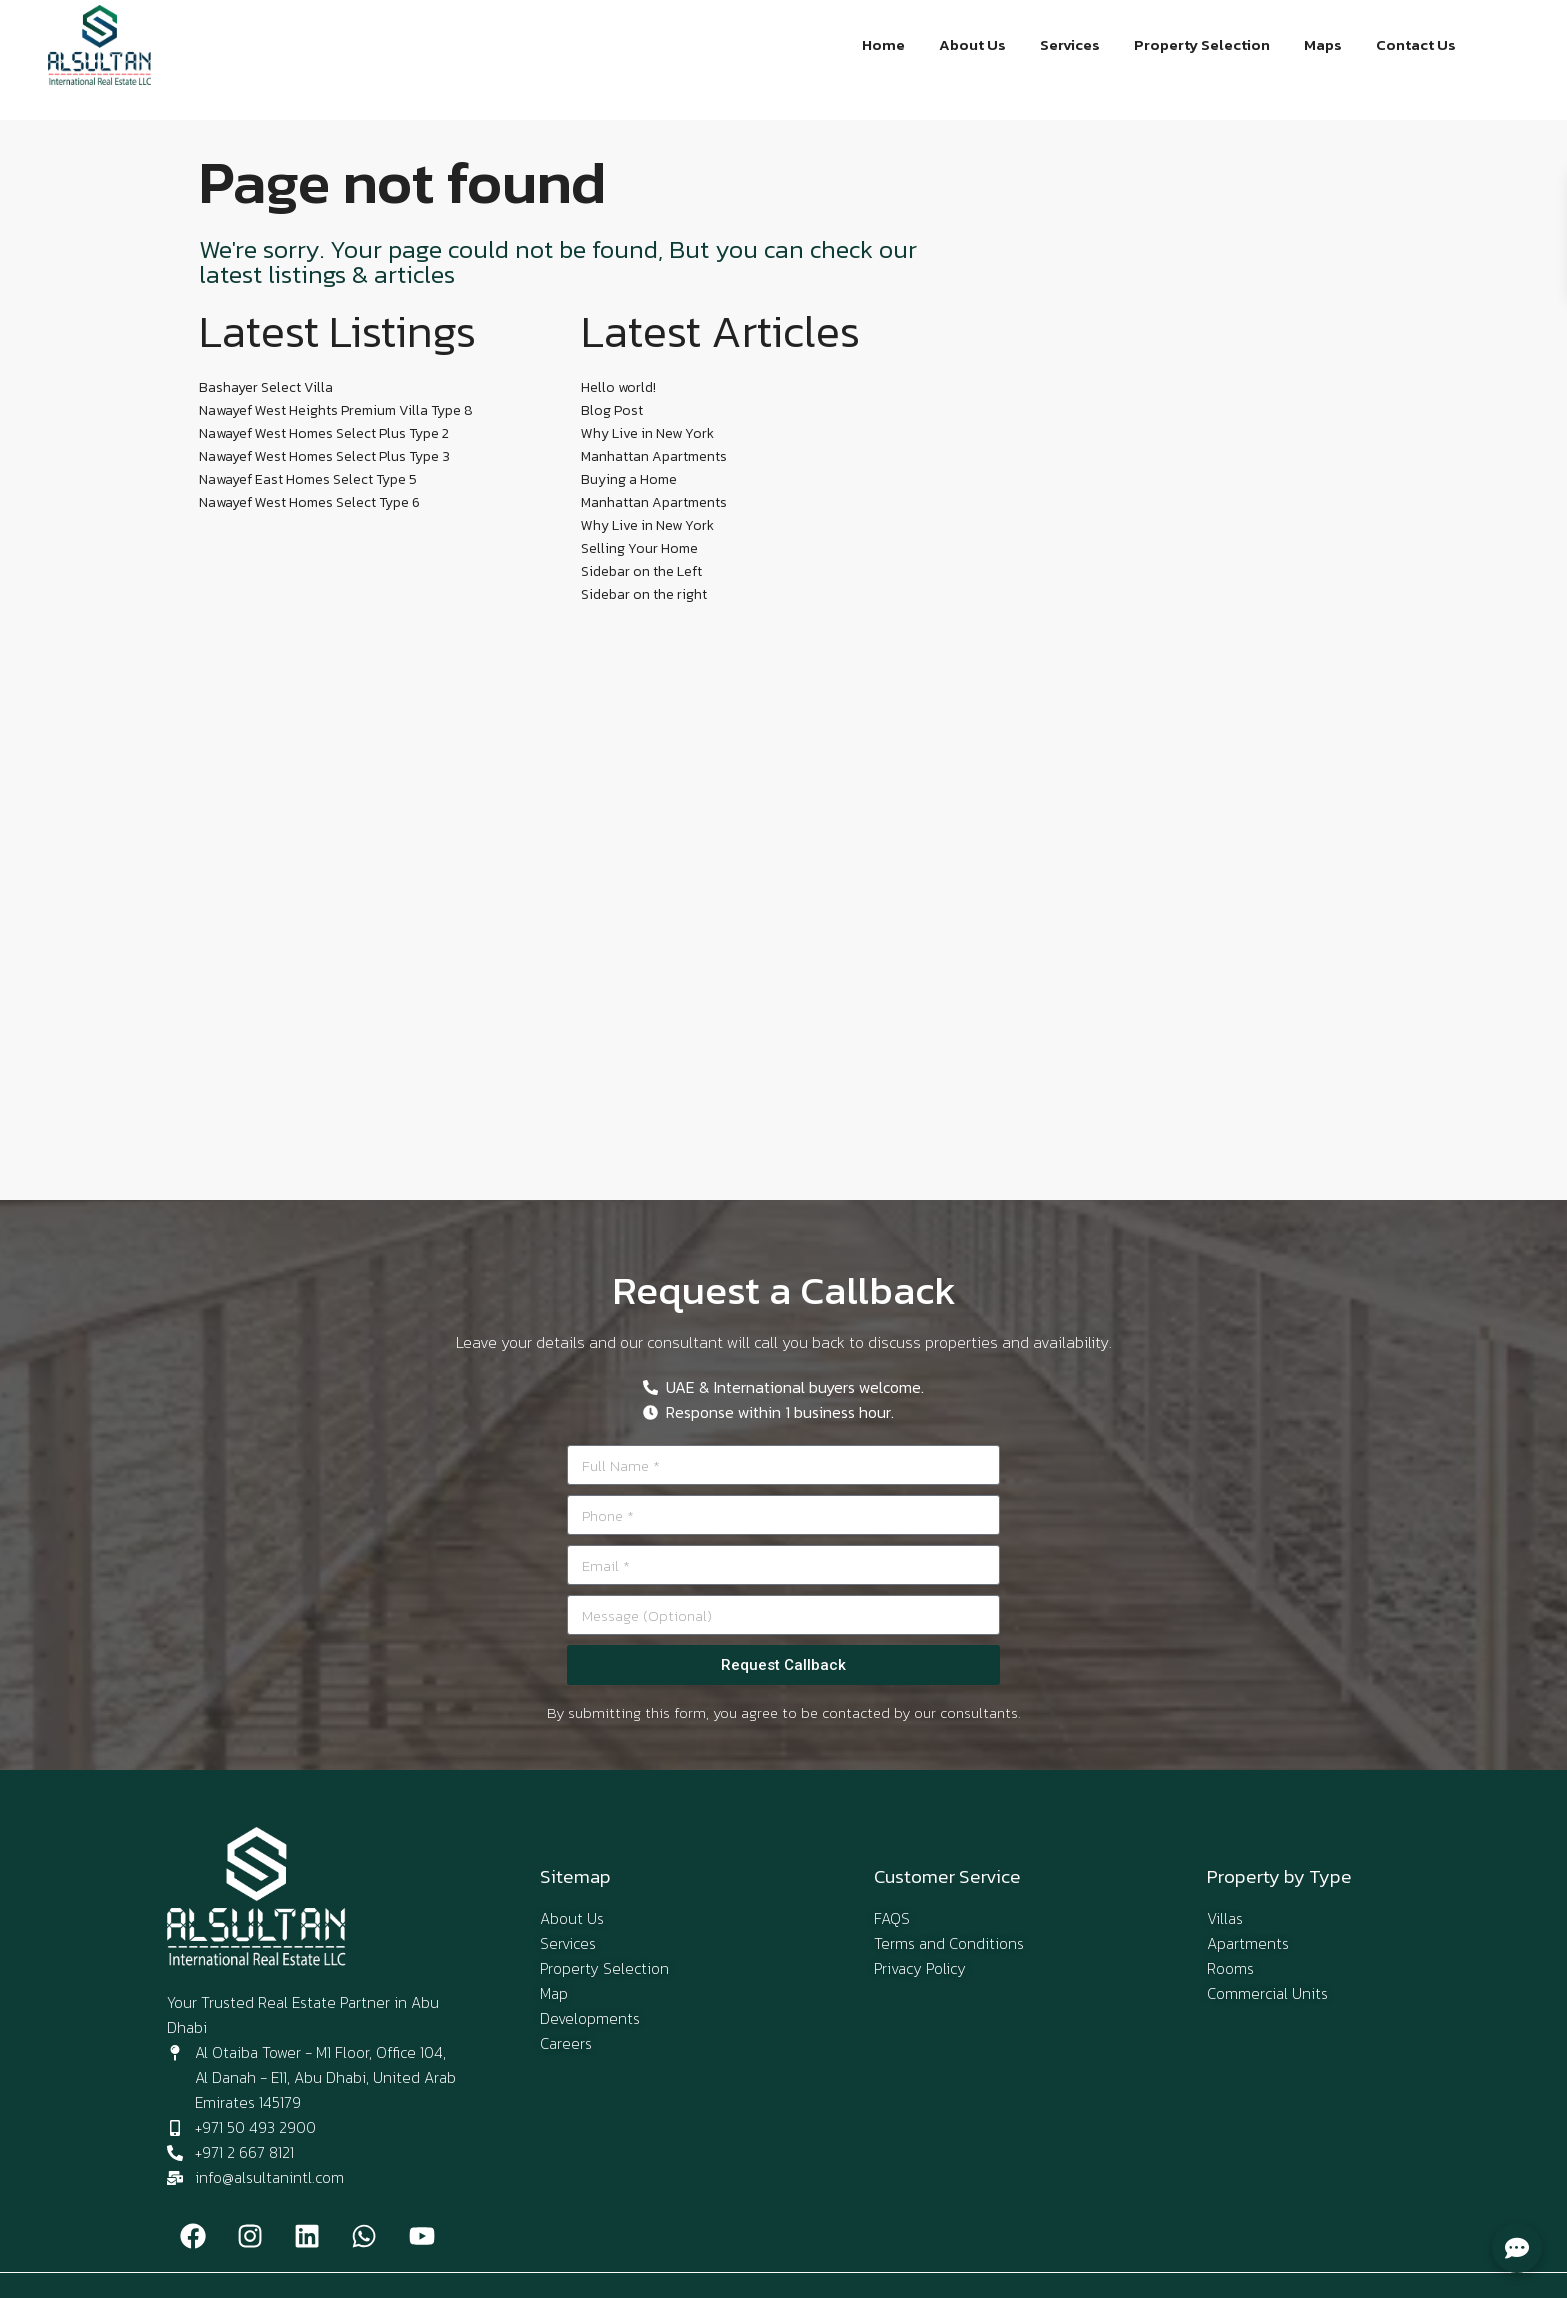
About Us (976, 44)
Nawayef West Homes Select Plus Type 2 (324, 433)
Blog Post (612, 410)
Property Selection (1204, 44)
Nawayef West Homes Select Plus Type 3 (324, 456)
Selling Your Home (639, 548)
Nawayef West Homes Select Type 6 (309, 502)
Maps (1324, 44)
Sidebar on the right (644, 594)
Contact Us (1416, 44)
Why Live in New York (647, 433)
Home (888, 44)
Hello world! (618, 387)
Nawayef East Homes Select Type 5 (308, 479)
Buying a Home (629, 479)
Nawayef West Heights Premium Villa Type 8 (336, 410)
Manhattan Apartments (654, 456)
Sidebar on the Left (641, 571)
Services (1073, 44)
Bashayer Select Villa (266, 387)
